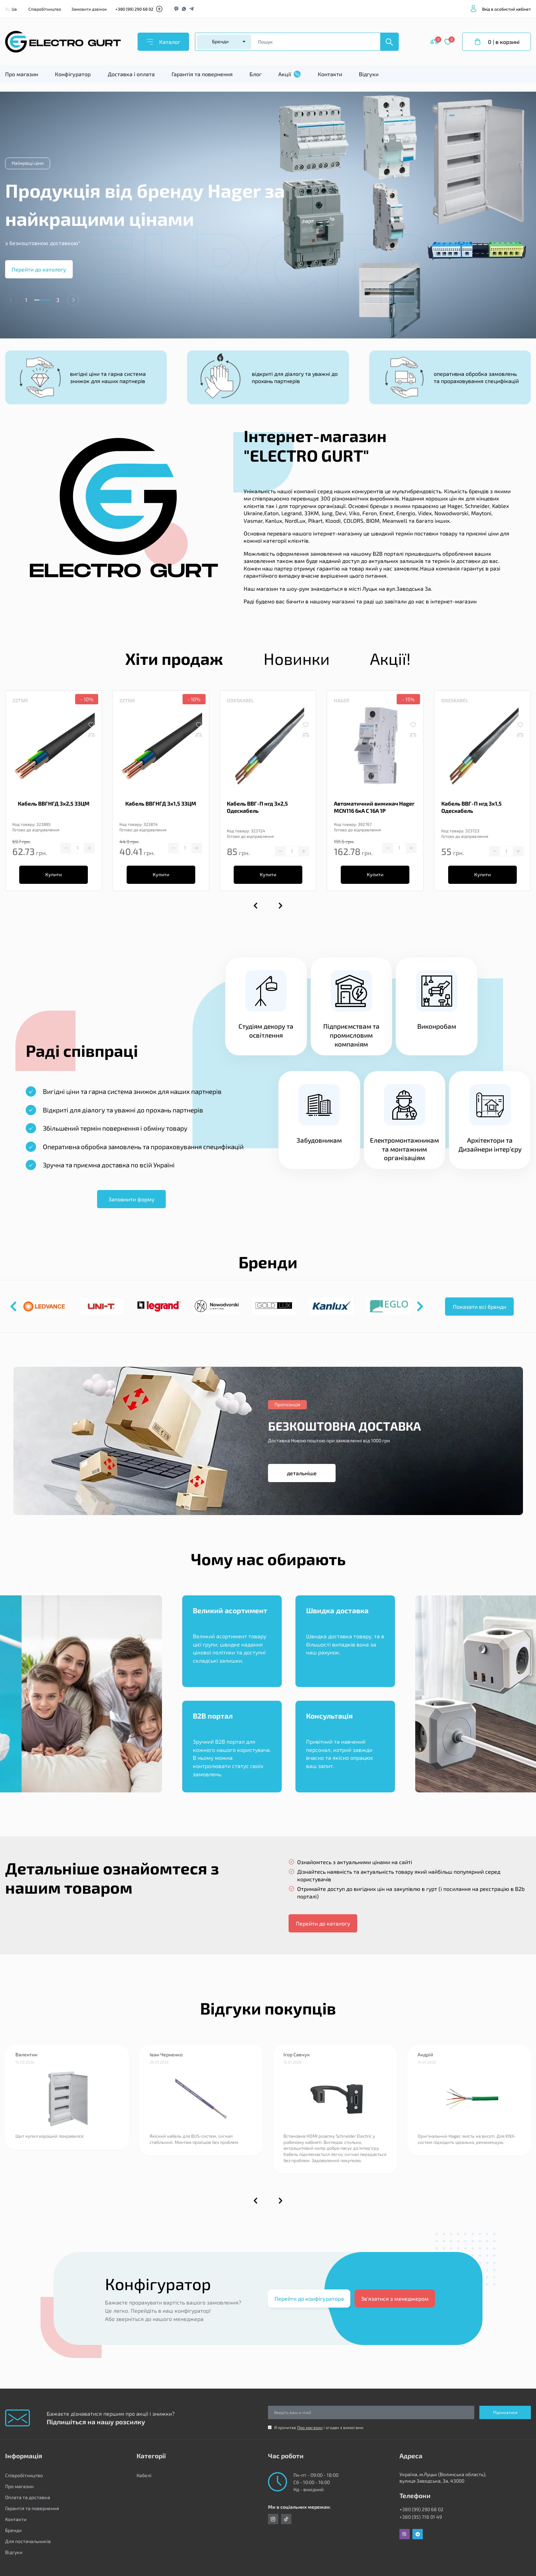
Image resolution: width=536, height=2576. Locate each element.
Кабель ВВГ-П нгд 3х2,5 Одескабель (257, 807)
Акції (289, 74)
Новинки (297, 658)
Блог (255, 74)
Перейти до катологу (39, 269)
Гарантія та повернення (202, 74)
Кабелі (144, 2475)
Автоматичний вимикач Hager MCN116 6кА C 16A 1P (374, 807)
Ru (7, 9)
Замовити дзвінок (89, 9)
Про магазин (21, 74)
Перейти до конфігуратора (309, 2298)
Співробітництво (44, 9)
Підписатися (505, 2412)
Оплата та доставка (27, 2497)
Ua (14, 9)
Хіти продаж (174, 658)
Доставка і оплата (131, 74)
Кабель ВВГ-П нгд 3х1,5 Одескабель (471, 807)
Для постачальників (28, 2541)
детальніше (302, 1473)
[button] (73, 300)
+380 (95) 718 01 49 (420, 2517)
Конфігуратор (73, 74)
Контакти (330, 74)
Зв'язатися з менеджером (395, 2298)
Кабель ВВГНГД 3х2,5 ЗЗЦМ (54, 803)
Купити (53, 874)
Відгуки (368, 74)
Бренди (13, 2530)
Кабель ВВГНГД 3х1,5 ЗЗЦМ (160, 803)
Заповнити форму (131, 1199)
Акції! (390, 658)
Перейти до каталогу (323, 1923)
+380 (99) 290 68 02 (134, 9)
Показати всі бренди (479, 1306)
